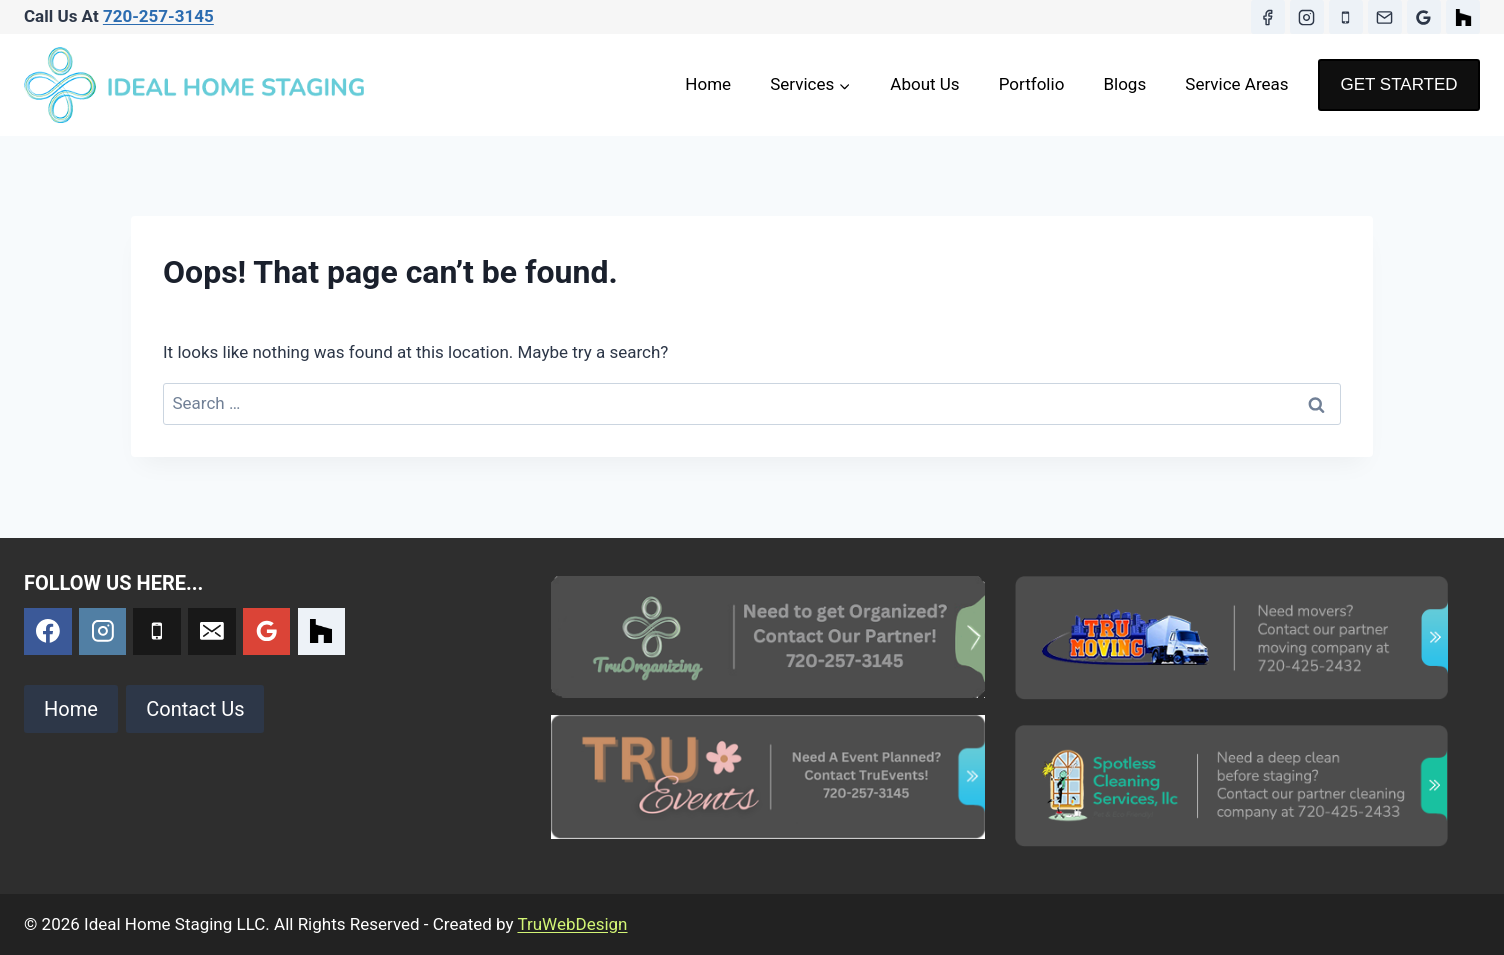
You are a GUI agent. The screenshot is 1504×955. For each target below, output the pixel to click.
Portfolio (1032, 84)
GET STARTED (1398, 84)
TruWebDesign (572, 924)
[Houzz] (1463, 17)
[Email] (1385, 17)
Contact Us (195, 709)
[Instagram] (1307, 17)
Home (708, 84)
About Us (924, 84)
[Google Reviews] (1424, 17)
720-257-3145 (158, 16)
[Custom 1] (322, 632)
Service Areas (1236, 84)
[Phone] (1346, 17)
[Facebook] (1268, 17)
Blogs (1124, 84)
